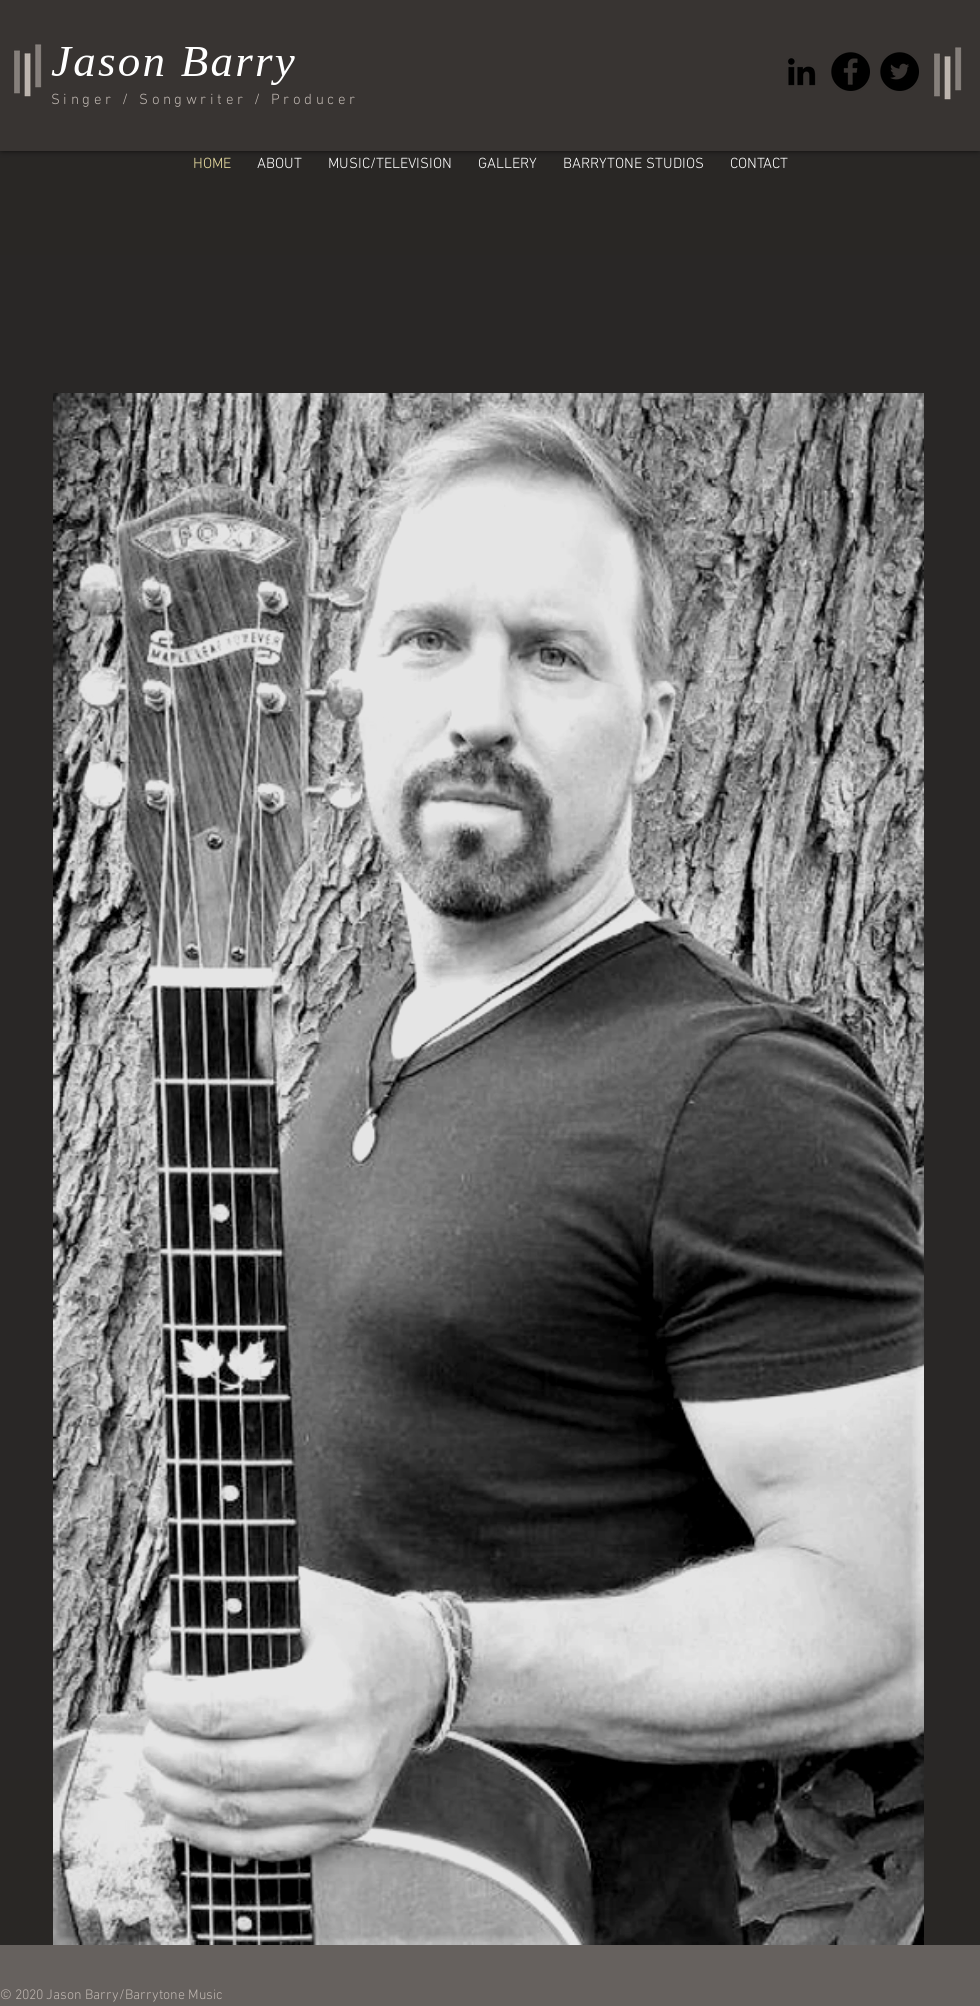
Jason (109, 61)
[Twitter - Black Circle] (899, 71)
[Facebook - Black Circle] (850, 71)
